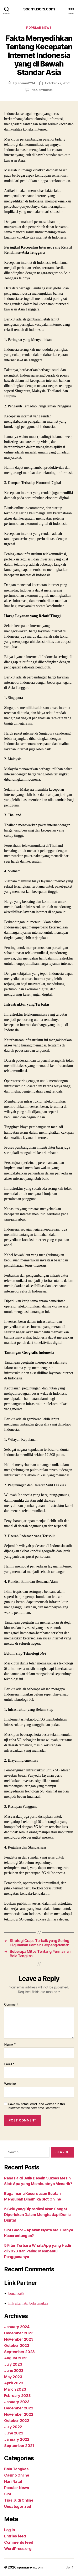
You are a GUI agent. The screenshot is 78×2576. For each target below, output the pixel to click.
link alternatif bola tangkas (28, 2303)
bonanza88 (16, 2293)
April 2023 (13, 2383)
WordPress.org (18, 2548)
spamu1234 (26, 83)
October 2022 (16, 2420)
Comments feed (18, 2542)
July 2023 (13, 2364)
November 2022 (18, 2414)
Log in (9, 2530)
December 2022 (18, 2408)
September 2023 (19, 2352)
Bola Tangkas (16, 2469)
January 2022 (16, 2439)
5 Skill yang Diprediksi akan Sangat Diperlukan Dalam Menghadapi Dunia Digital (37, 2214)
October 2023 (16, 2345)
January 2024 (17, 2327)
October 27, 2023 (57, 83)
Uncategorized (17, 2506)
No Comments (41, 90)
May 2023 (13, 2377)
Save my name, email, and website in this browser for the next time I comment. (36, 2106)
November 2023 (18, 2339)
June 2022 (13, 2433)
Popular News (39, 27)
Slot (7, 2494)
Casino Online (16, 2475)
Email (9, 2064)
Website (10, 2084)
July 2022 (13, 2427)
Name (10, 2044)
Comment (11, 2004)
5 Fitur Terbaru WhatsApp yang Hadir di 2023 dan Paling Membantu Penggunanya (38, 2251)
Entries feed (15, 2536)
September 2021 (19, 2445)
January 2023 (17, 2402)
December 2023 (18, 2333)
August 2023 (15, 2358)
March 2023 (15, 2389)
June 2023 (14, 2370)
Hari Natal (13, 2481)
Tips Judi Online (18, 2500)
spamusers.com (39, 9)
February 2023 (17, 2395)
